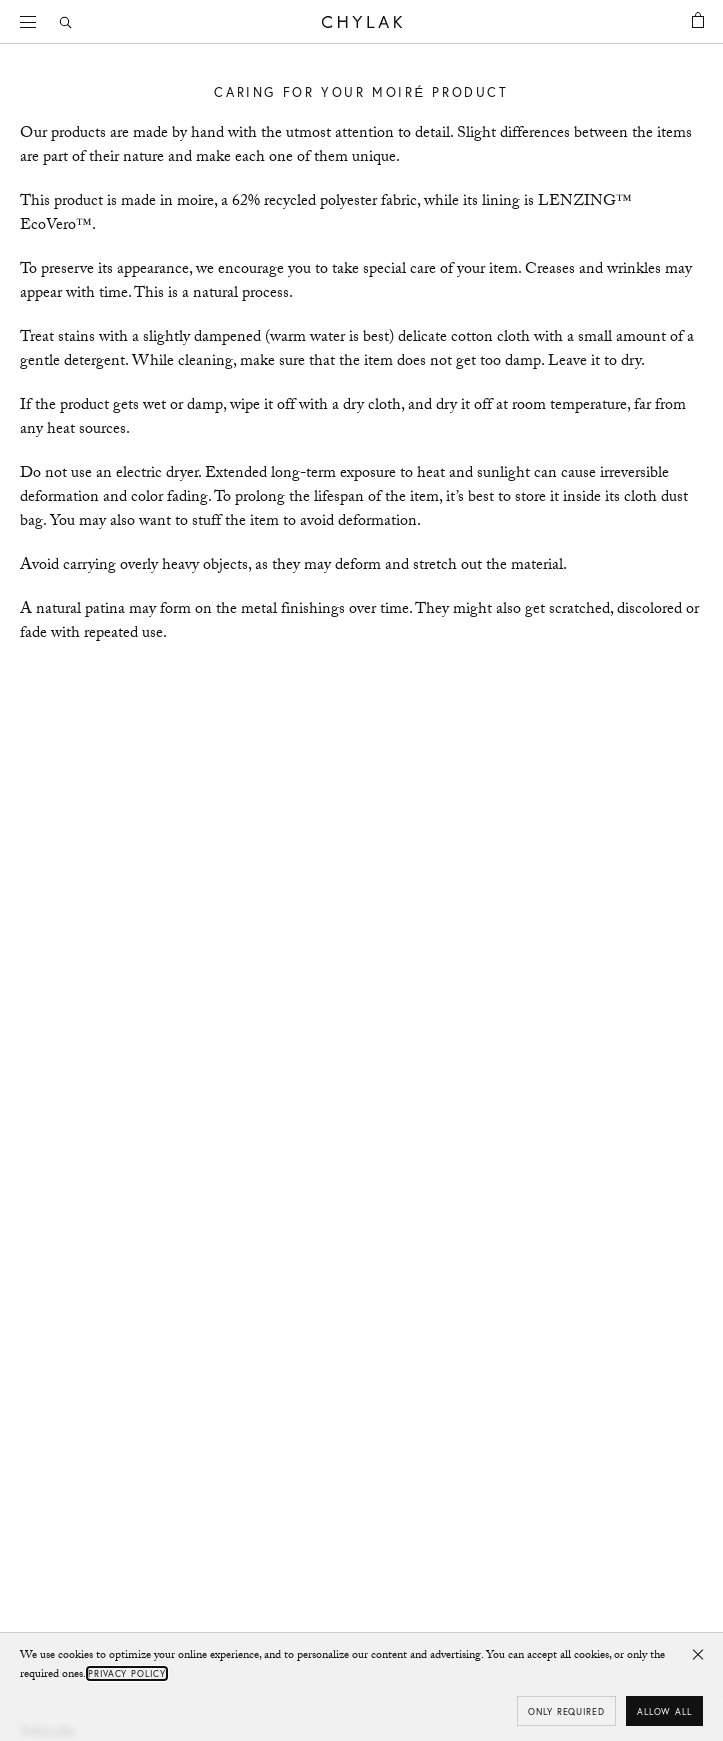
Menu (35, 19)
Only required (566, 1711)
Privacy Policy (127, 1673)
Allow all (664, 1711)
